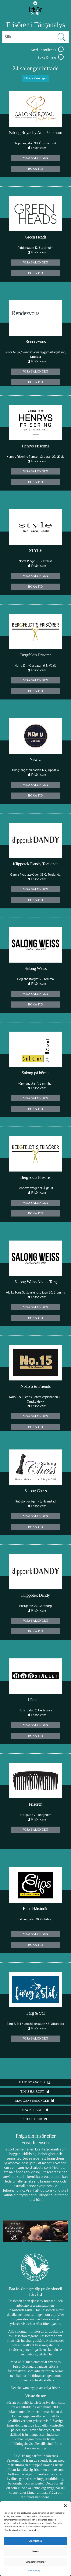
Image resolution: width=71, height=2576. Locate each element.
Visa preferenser (36, 2562)
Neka (35, 2551)
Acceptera (35, 2541)
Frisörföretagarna (20, 2310)
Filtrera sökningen (35, 78)
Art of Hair (34, 2119)
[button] (65, 2506)
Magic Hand (35, 2110)
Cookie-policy (33, 2571)
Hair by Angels (34, 2082)
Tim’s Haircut (34, 2091)
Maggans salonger (34, 2100)
